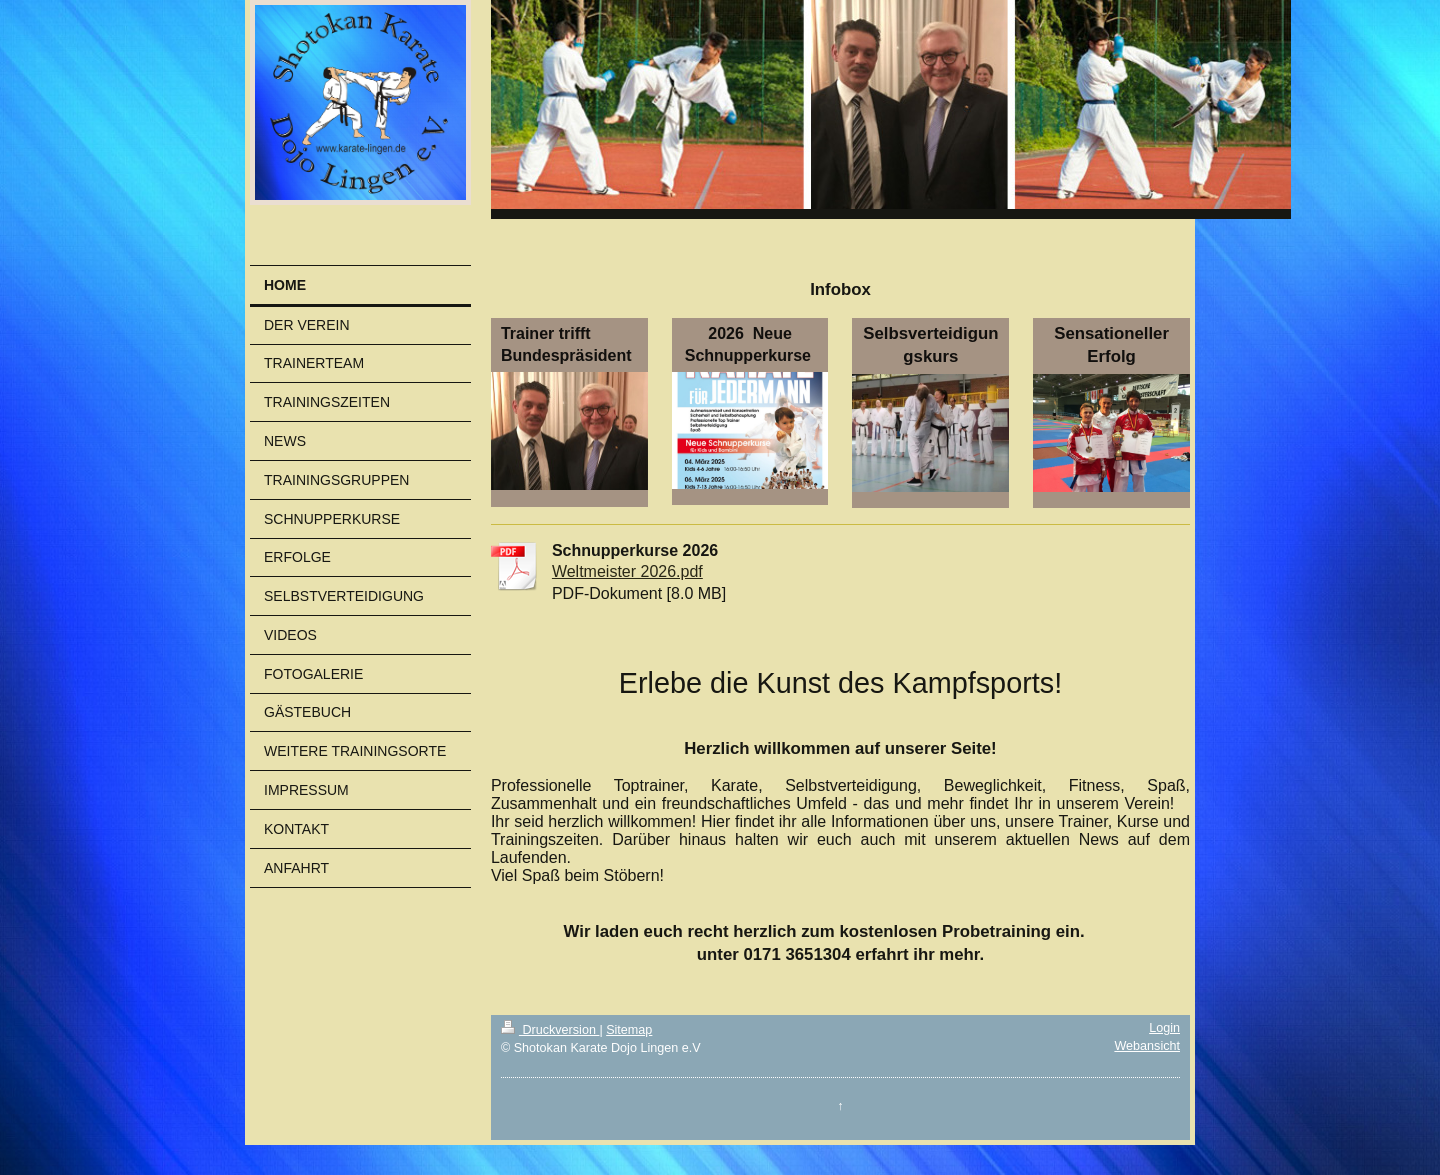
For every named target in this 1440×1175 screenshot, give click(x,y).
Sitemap (629, 1030)
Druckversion (550, 1030)
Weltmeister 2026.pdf (627, 571)
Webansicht (1147, 1046)
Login (1164, 1028)
